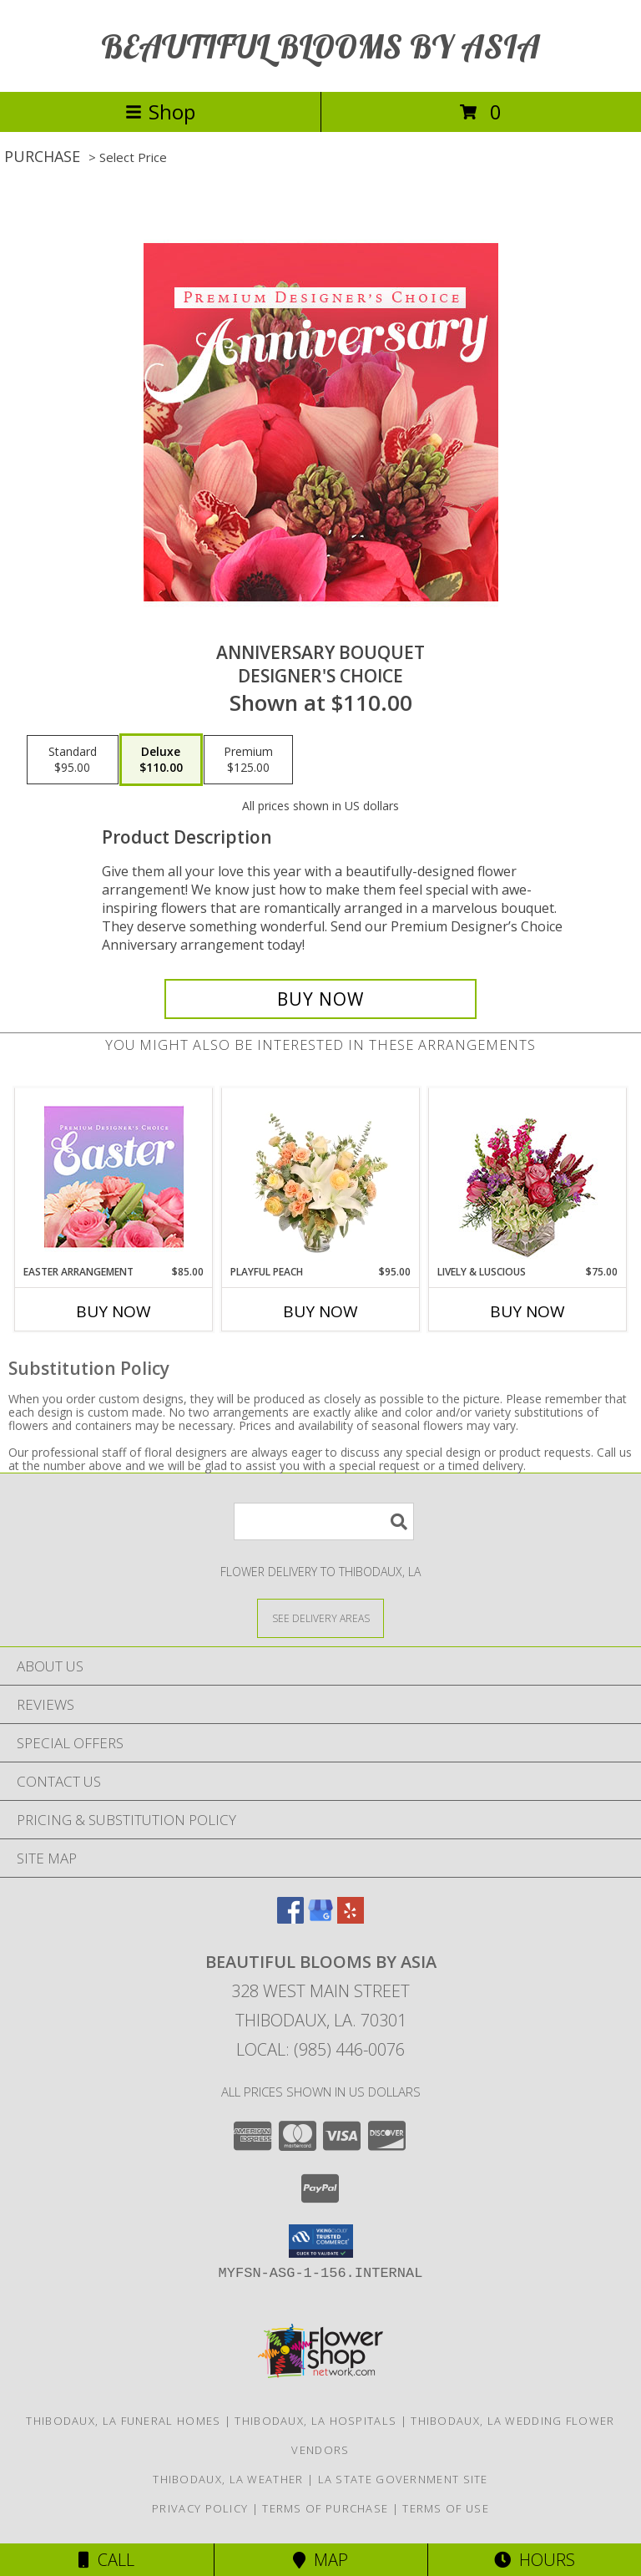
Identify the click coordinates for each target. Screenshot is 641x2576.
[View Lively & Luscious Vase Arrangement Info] (528, 1176)
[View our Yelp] (350, 1918)
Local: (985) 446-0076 (320, 2049)
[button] (321, 2241)
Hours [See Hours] (534, 2559)
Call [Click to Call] (106, 2559)
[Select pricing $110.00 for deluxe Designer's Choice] (161, 760)
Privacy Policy (200, 2508)
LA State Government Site (403, 2479)
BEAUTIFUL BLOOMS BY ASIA (320, 46)
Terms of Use (445, 2508)
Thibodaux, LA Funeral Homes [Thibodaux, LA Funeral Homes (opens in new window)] (123, 2420)
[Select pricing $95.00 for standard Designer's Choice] (73, 760)
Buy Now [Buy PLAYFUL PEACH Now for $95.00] (320, 1311)
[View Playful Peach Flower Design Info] (321, 1176)
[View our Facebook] (290, 1918)
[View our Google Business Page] (320, 1918)
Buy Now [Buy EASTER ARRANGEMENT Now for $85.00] (113, 1311)
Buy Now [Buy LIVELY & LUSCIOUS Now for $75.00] (527, 1311)
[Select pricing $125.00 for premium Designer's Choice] (248, 760)
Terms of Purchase (325, 2508)
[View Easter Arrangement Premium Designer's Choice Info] (114, 1176)
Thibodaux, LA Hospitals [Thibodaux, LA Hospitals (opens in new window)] (315, 2420)
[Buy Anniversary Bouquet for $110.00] (320, 999)
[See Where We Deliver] (320, 1617)
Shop (160, 111)
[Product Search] (324, 1521)
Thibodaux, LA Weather (228, 2479)
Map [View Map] (320, 2559)
